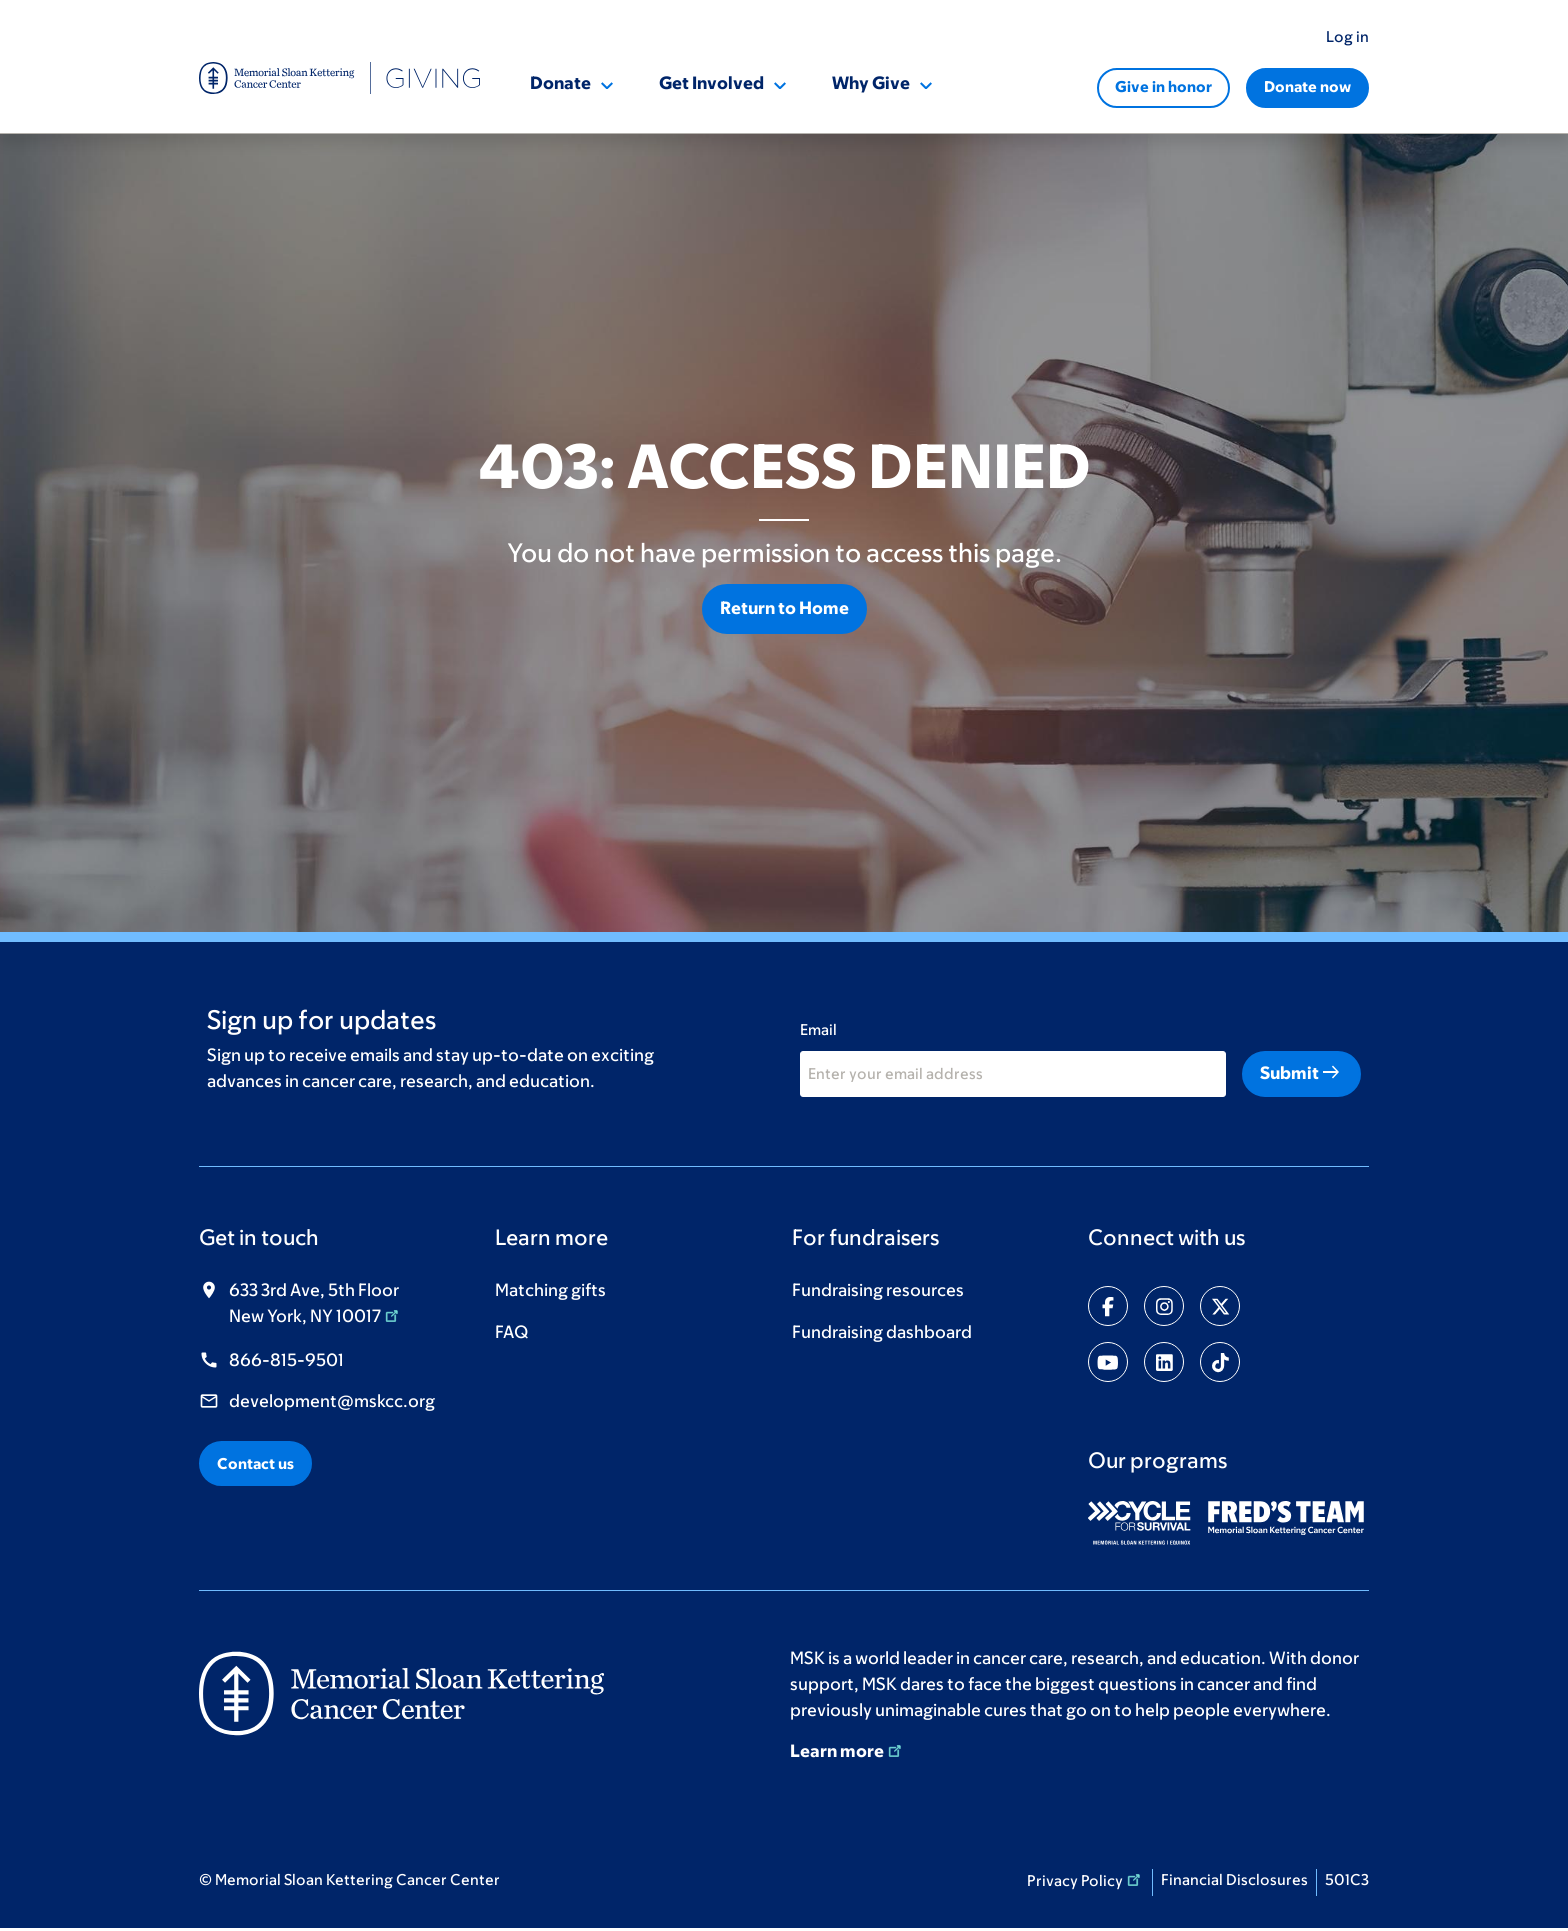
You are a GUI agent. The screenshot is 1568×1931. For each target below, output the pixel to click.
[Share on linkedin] (1164, 1362)
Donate (560, 83)
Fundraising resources (878, 1290)
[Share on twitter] (1220, 1306)
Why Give (871, 83)
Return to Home (784, 608)
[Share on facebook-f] (1108, 1306)
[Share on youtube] (1108, 1362)
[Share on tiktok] (1220, 1362)
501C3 (1347, 1879)
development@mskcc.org (332, 1401)
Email (818, 1029)
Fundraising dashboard (882, 1332)
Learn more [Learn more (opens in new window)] (847, 1751)
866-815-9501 (286, 1360)
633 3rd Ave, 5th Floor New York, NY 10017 (315, 1303)
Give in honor (1163, 86)
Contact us (255, 1463)
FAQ (511, 1332)
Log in (1347, 36)
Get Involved (711, 83)
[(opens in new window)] (1146, 1523)
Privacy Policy (1085, 1879)
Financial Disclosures (1234, 1879)
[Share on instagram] (1164, 1306)
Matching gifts (550, 1290)
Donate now (1307, 86)
